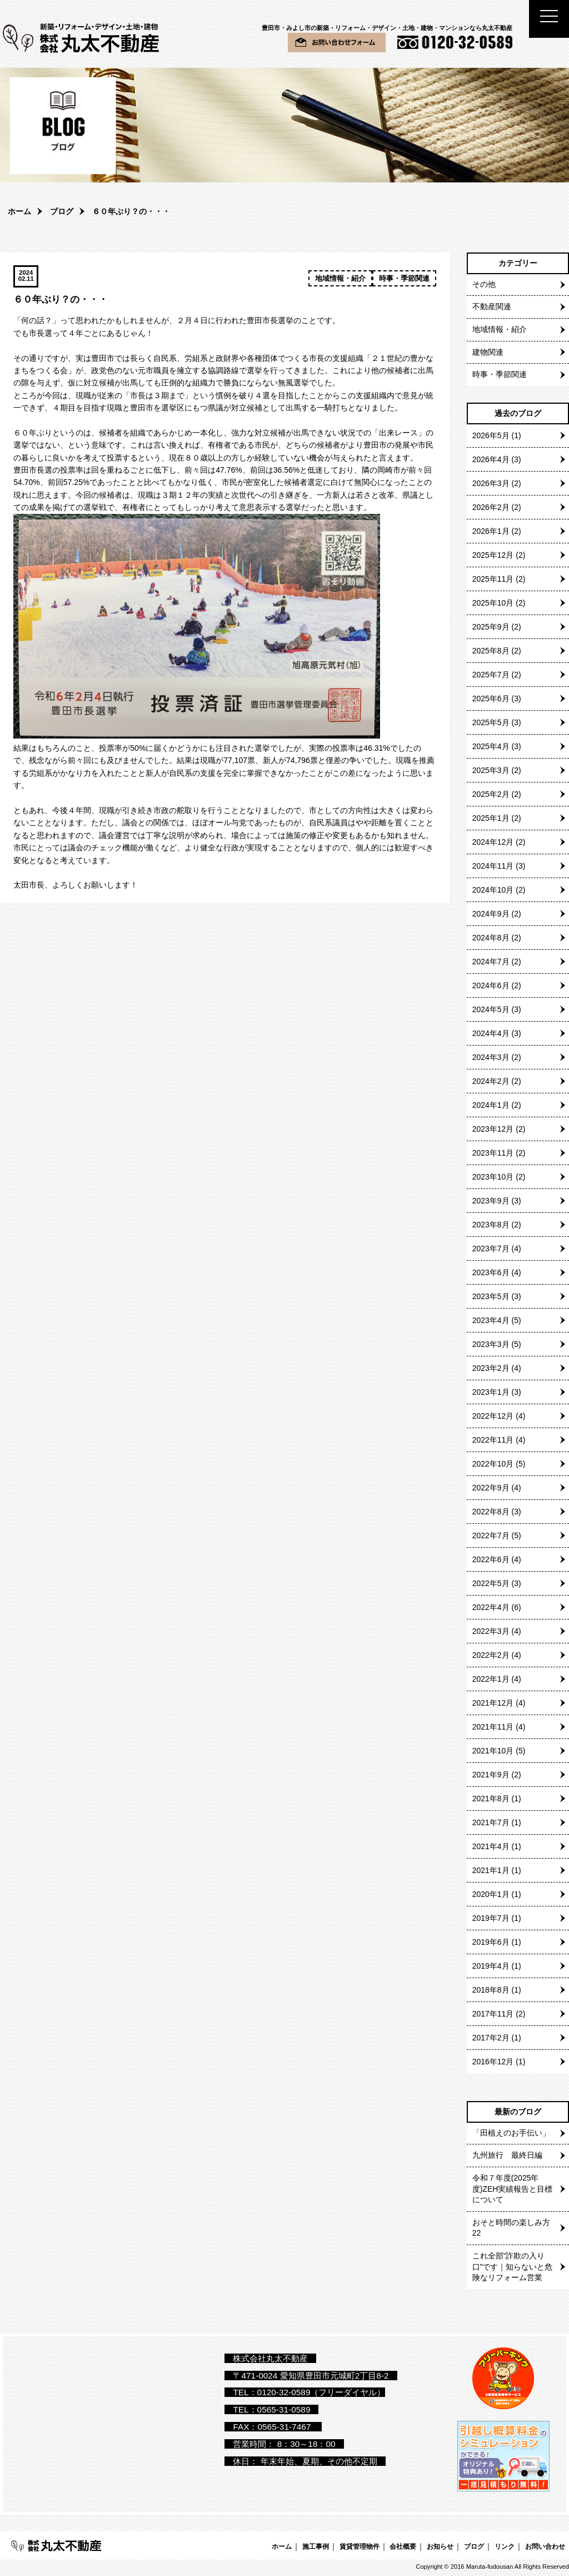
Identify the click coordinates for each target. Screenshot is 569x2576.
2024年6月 (491, 985)
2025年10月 (493, 602)
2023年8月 (491, 1224)
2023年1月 (491, 1392)
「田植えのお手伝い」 (511, 2132)
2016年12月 (493, 2061)
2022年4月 (491, 1607)
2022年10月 (493, 1463)
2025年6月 (491, 698)
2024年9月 (491, 913)
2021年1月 (491, 1870)
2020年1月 (491, 1894)
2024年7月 (491, 961)
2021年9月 (491, 1774)
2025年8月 (491, 650)
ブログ (61, 211)
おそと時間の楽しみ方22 (511, 2228)
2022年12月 (493, 1415)
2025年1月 (491, 818)
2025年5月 (491, 722)
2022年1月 (491, 1679)
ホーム (19, 211)
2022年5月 (491, 1583)
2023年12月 (493, 1128)
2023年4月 (491, 1320)
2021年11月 (493, 1726)
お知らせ (440, 2546)
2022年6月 (491, 1559)
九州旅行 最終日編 (507, 2155)
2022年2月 (491, 1655)
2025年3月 (491, 770)
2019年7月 (491, 1918)
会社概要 (403, 2546)
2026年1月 (491, 531)
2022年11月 (493, 1439)
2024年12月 (493, 842)
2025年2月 (491, 794)
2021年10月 (493, 1750)
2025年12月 (493, 555)
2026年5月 (491, 435)
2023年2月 (491, 1368)
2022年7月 (491, 1535)
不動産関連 (491, 306)
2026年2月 (491, 507)
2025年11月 (493, 578)
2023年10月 (493, 1176)
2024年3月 (491, 1057)
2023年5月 (491, 1296)
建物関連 (487, 352)
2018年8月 (491, 1989)
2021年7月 (491, 1822)
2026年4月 (491, 459)
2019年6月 (491, 1942)
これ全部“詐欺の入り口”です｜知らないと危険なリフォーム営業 (512, 2266)
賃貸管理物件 (360, 2546)
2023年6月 (491, 1272)
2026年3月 (491, 483)
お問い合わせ (545, 2546)
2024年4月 (491, 1033)
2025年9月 (491, 626)
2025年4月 (491, 746)
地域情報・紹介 (340, 278)
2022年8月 (491, 1511)
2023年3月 (491, 1344)
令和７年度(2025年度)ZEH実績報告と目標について (512, 2188)
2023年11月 (493, 1152)
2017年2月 (491, 2037)
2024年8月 (491, 937)
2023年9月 (491, 1200)
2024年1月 (491, 1105)
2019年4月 (491, 1965)
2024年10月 (493, 889)
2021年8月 (491, 1798)
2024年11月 (493, 865)
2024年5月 (491, 1009)
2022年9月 (491, 1487)
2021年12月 (493, 1702)
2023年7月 (491, 1248)
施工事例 (315, 2546)
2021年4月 (491, 1846)
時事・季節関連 (404, 278)
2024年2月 (491, 1081)
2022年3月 (491, 1631)
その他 (484, 284)
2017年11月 (493, 2013)
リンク (505, 2546)
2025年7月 (491, 674)
